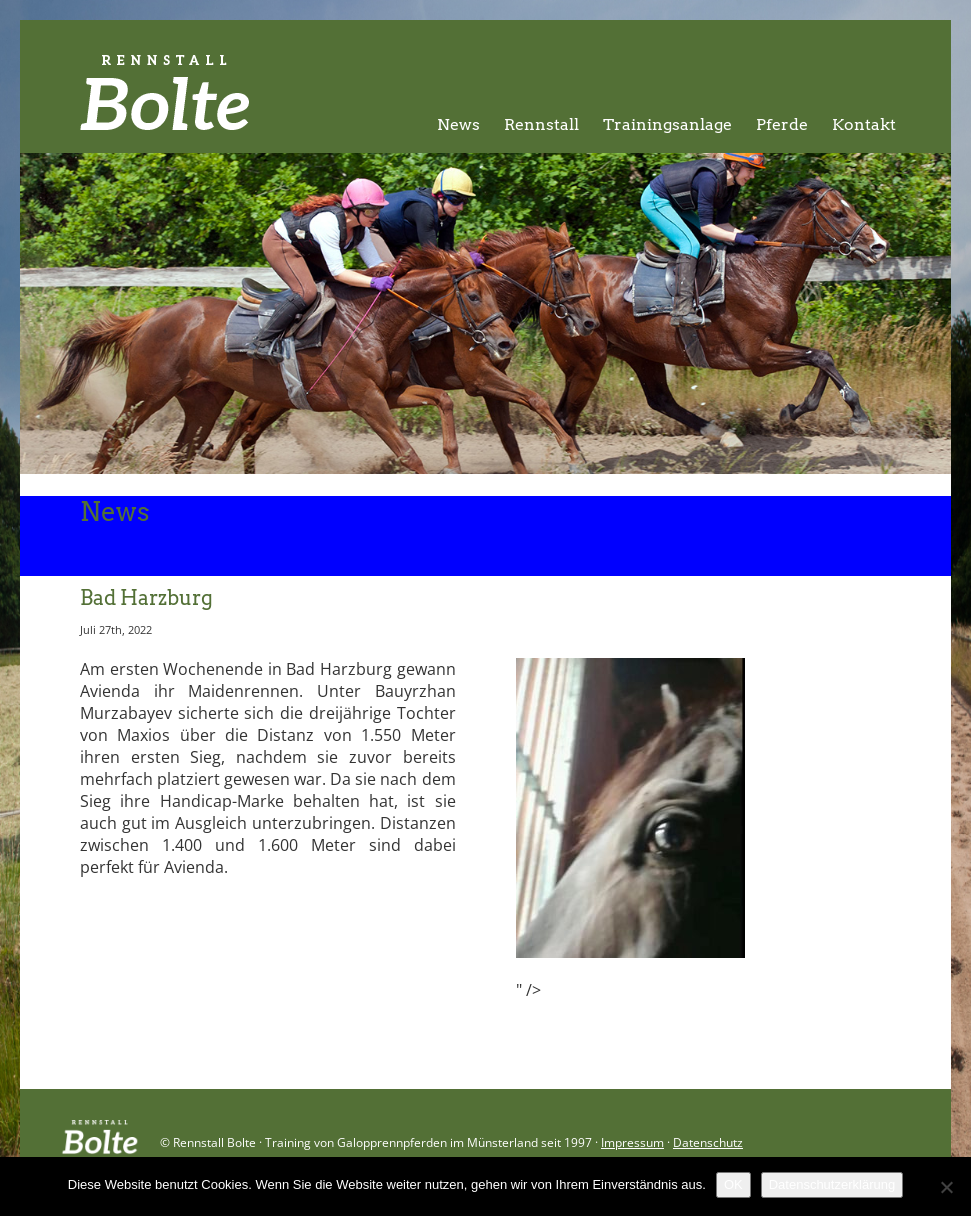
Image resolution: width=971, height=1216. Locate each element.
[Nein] (946, 1187)
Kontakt (864, 124)
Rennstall (541, 124)
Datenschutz (708, 1142)
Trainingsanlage (667, 124)
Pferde (782, 124)
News (458, 124)
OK (733, 1184)
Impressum (632, 1142)
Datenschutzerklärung (832, 1184)
